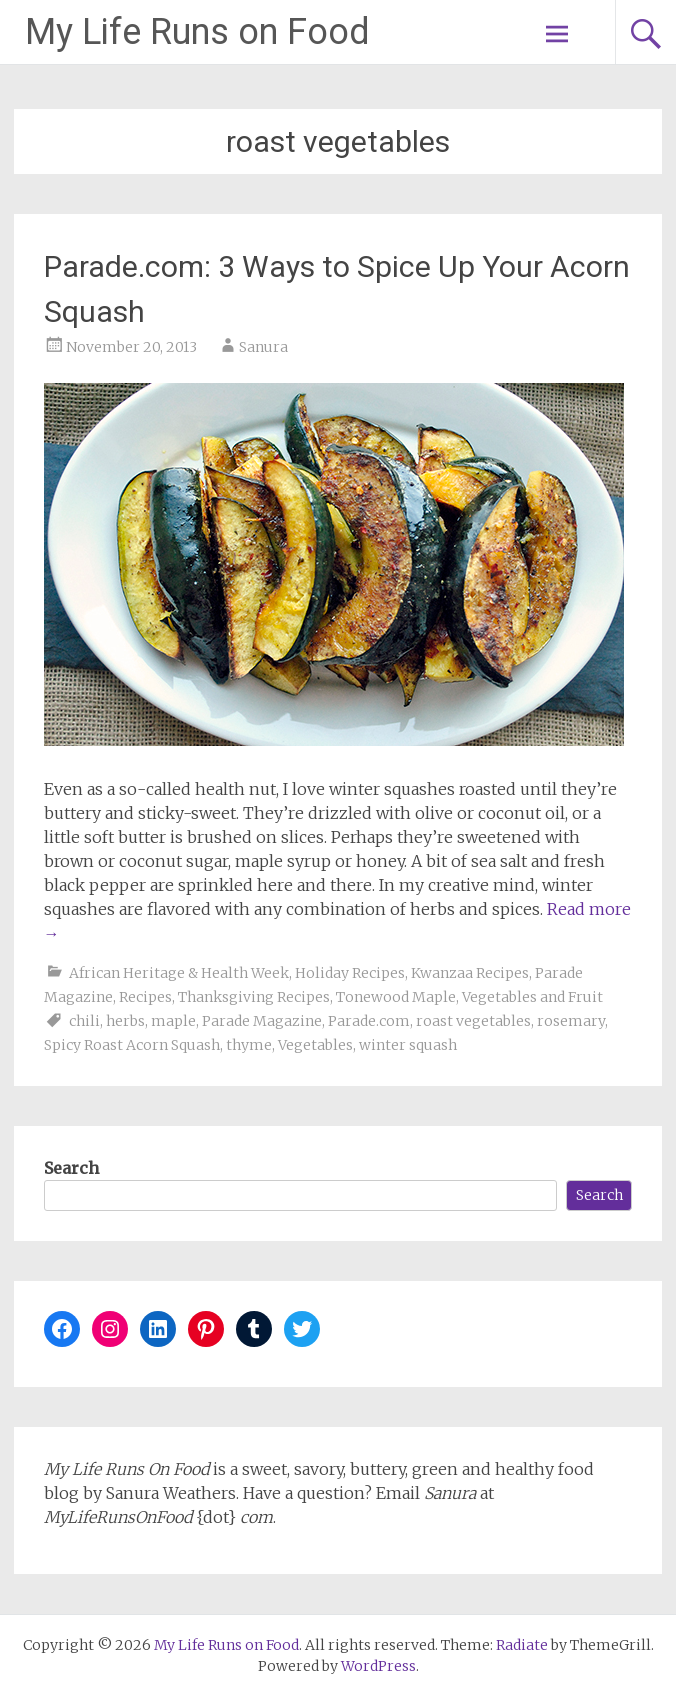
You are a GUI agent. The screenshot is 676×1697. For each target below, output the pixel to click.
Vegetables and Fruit (532, 997)
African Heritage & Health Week (179, 973)
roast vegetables (473, 1021)
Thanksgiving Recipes (254, 997)
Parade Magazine (262, 1021)
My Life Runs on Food (197, 32)
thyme (249, 1045)
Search (71, 1168)
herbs (125, 1021)
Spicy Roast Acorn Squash (132, 1045)
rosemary (571, 1021)
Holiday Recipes (350, 973)
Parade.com (369, 1021)
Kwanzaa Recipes (470, 973)
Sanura (263, 347)
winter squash (408, 1045)
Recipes (145, 997)
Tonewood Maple (396, 997)
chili (84, 1021)
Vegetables (315, 1045)
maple (173, 1021)
